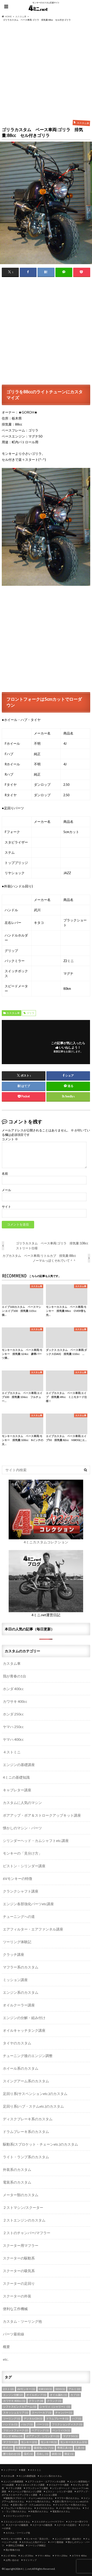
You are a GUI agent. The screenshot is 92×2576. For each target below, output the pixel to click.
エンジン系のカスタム (20, 1992)
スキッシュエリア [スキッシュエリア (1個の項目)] (15, 2412)
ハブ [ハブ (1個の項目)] (76, 2418)
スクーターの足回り (19, 2283)
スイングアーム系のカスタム (26, 2081)
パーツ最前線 (13, 2334)
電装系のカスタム (17, 2182)
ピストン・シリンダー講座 (24, 1866)
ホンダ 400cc (13, 1689)
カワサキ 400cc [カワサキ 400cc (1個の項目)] (14, 2400)
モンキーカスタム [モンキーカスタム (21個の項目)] (73, 2442)
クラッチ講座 (13, 1954)
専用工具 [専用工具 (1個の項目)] (64, 2447)
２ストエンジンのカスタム (24, 2220)
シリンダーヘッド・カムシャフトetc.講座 (36, 1840)
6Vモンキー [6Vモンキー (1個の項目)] (26, 2389)
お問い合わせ (12, 2560)
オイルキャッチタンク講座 (24, 2030)
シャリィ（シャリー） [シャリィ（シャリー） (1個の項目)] (55, 2406)
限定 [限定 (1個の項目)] (69, 2453)
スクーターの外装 (17, 2296)
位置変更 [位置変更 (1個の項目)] (23, 2447)
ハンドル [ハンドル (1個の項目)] (10, 2424)
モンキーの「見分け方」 (22, 1853)
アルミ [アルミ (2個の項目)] (74, 2389)
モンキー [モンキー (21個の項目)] (29, 2442)
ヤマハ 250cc (13, 1727)
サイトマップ (30, 2560)
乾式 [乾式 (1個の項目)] (7, 2447)
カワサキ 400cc (15, 1701)
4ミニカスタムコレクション (46, 1542)
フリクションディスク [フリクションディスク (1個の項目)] (67, 2424)
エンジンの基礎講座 (19, 1764)
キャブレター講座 (17, 1790)
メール (6, 1190)
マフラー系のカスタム (20, 1967)
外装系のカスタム (17, 2169)
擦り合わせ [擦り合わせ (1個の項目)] (11, 2453)
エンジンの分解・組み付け (24, 2018)
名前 (5, 1173)
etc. (5, 2359)
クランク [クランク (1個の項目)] (54, 2400)
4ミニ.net (26, 2568)
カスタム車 (13, 1013)
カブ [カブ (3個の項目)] (75, 2394)
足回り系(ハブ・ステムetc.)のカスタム (33, 2106)
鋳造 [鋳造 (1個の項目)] (56, 2453)
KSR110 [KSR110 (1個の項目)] (45, 2389)
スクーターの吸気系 (19, 2271)
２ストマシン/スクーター (23, 2207)
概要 (6, 2346)
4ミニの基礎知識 (16, 1777)
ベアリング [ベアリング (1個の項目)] (40, 2430)
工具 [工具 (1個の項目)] (79, 2447)
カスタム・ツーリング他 (22, 2321)
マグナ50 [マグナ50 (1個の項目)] (70, 2436)
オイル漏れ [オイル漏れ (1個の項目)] (58, 2394)
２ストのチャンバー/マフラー (26, 2233)
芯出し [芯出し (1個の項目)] (42, 2453)
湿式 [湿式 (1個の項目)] (28, 2453)
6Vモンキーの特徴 (17, 1878)
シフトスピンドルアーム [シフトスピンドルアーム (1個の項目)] (19, 2406)
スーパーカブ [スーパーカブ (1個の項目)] (41, 2412)
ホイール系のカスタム (20, 2068)
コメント (10, 1139)
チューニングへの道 (19, 1916)
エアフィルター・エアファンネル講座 (33, 1929)
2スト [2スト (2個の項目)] (8, 2389)
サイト (6, 1206)
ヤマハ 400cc (13, 1739)
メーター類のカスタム (20, 2195)
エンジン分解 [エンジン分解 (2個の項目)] (13, 2394)
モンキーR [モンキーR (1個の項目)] (49, 2442)
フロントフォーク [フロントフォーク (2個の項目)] (15, 2430)
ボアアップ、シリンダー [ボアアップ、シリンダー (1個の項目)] (42, 2436)
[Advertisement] (46, 70)
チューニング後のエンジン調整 (28, 2055)
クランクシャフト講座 (20, 1891)
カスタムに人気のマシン (22, 1802)
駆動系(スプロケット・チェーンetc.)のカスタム (40, 2144)
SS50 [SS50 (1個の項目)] (60, 2389)
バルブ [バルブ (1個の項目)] (27, 2424)
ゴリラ (30, 1013)
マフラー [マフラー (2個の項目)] (10, 2442)
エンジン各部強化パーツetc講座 (28, 1904)
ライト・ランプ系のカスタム (26, 2157)
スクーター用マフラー (20, 2245)
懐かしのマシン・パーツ (22, 1828)
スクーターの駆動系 (19, 2258)
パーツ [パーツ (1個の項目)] (42, 2424)
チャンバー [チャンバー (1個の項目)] (63, 2412)
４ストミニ (12, 1752)
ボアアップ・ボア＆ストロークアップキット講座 (42, 1815)
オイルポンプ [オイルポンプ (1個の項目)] (36, 2394)
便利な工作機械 (15, 2309)
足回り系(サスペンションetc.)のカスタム (35, 2093)
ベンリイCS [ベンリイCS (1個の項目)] (61, 2430)
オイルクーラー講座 (19, 2005)
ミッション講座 (15, 1980)
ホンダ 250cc (13, 1714)
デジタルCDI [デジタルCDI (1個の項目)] (33, 2418)
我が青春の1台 (14, 1676)
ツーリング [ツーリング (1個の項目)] (11, 2418)
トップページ (10, 2470)
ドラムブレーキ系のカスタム (26, 2131)
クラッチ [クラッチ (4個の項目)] (36, 2400)
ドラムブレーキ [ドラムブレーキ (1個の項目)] (57, 2418)
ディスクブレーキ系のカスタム (28, 2119)
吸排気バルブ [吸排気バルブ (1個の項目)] (44, 2447)
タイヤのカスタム (17, 2043)
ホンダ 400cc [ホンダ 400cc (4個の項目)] (13, 2436)
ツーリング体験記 (17, 1942)
